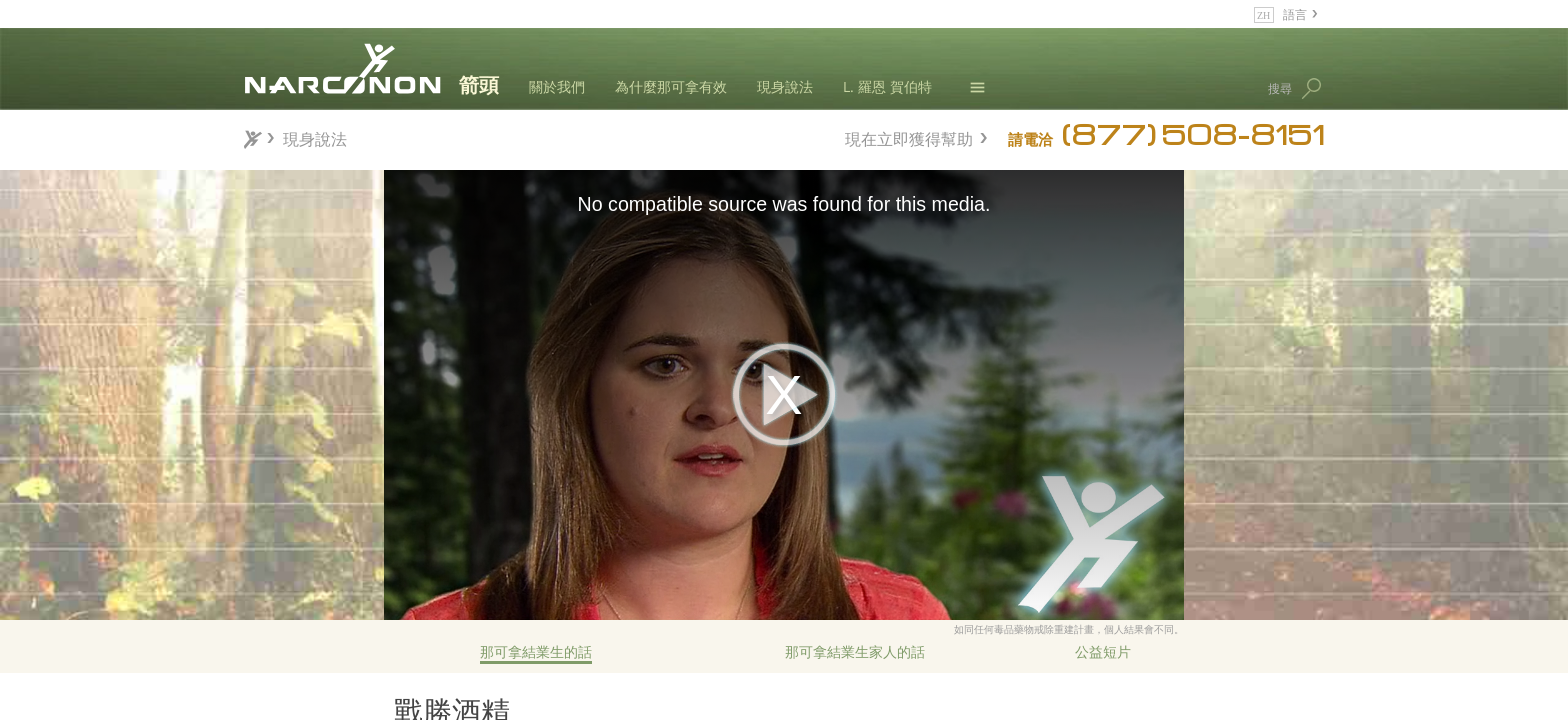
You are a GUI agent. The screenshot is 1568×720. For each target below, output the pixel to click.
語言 (1295, 13)
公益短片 (1103, 651)
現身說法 (785, 86)
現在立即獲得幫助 (909, 136)
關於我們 (557, 86)
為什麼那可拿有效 (671, 86)
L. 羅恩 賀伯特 (887, 86)
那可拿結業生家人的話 (855, 651)
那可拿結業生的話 (536, 651)
